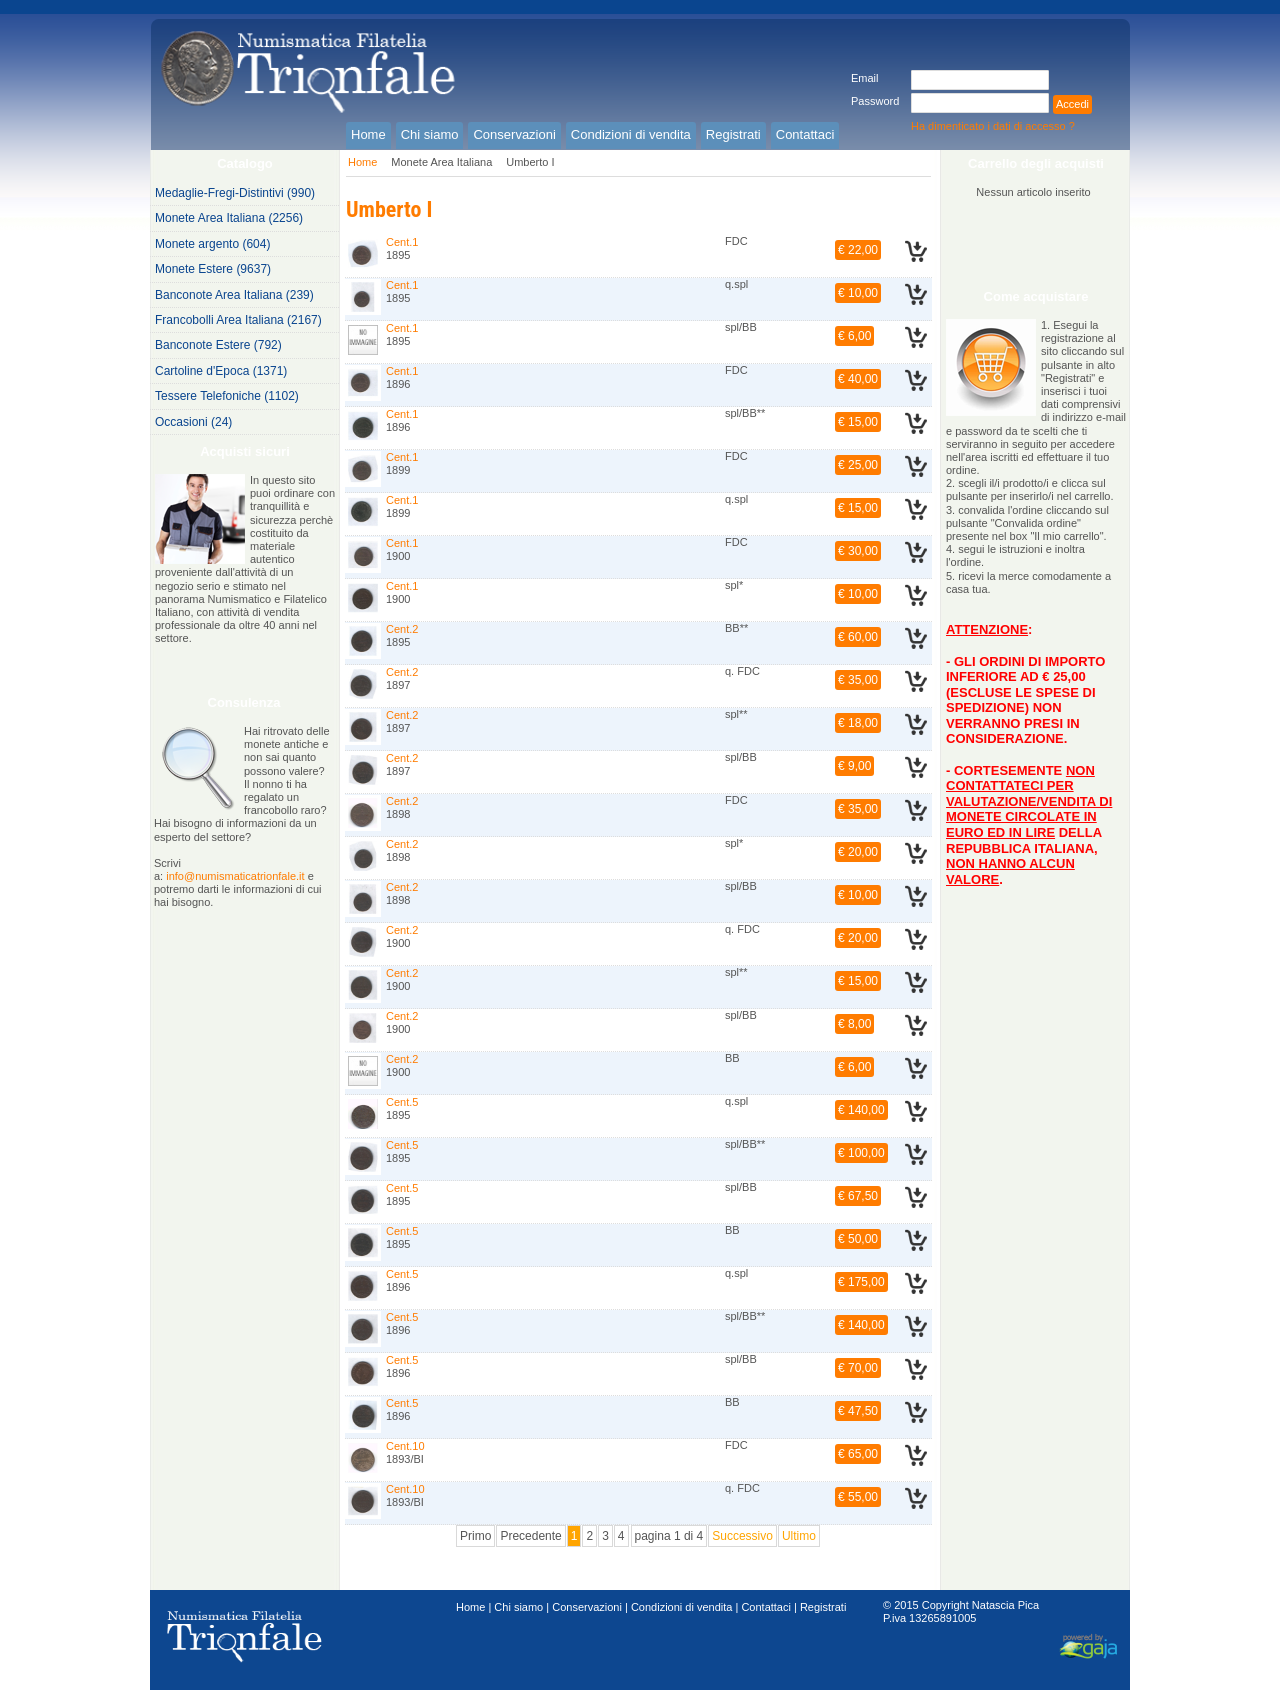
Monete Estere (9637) (213, 269)
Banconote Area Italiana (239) (234, 295)
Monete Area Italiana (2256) (229, 218)
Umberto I (530, 162)
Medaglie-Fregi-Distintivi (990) (235, 193)
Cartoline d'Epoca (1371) (221, 371)
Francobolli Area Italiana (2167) (238, 320)
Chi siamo (518, 1607)
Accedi (1072, 104)
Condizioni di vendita (682, 1607)
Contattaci (766, 1607)
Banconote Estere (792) (218, 345)
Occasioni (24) (193, 422)
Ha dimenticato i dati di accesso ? (993, 126)
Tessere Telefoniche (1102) (227, 396)
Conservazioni (587, 1607)
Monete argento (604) (212, 244)
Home (362, 162)
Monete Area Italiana (441, 162)
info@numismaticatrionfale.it (235, 876)
